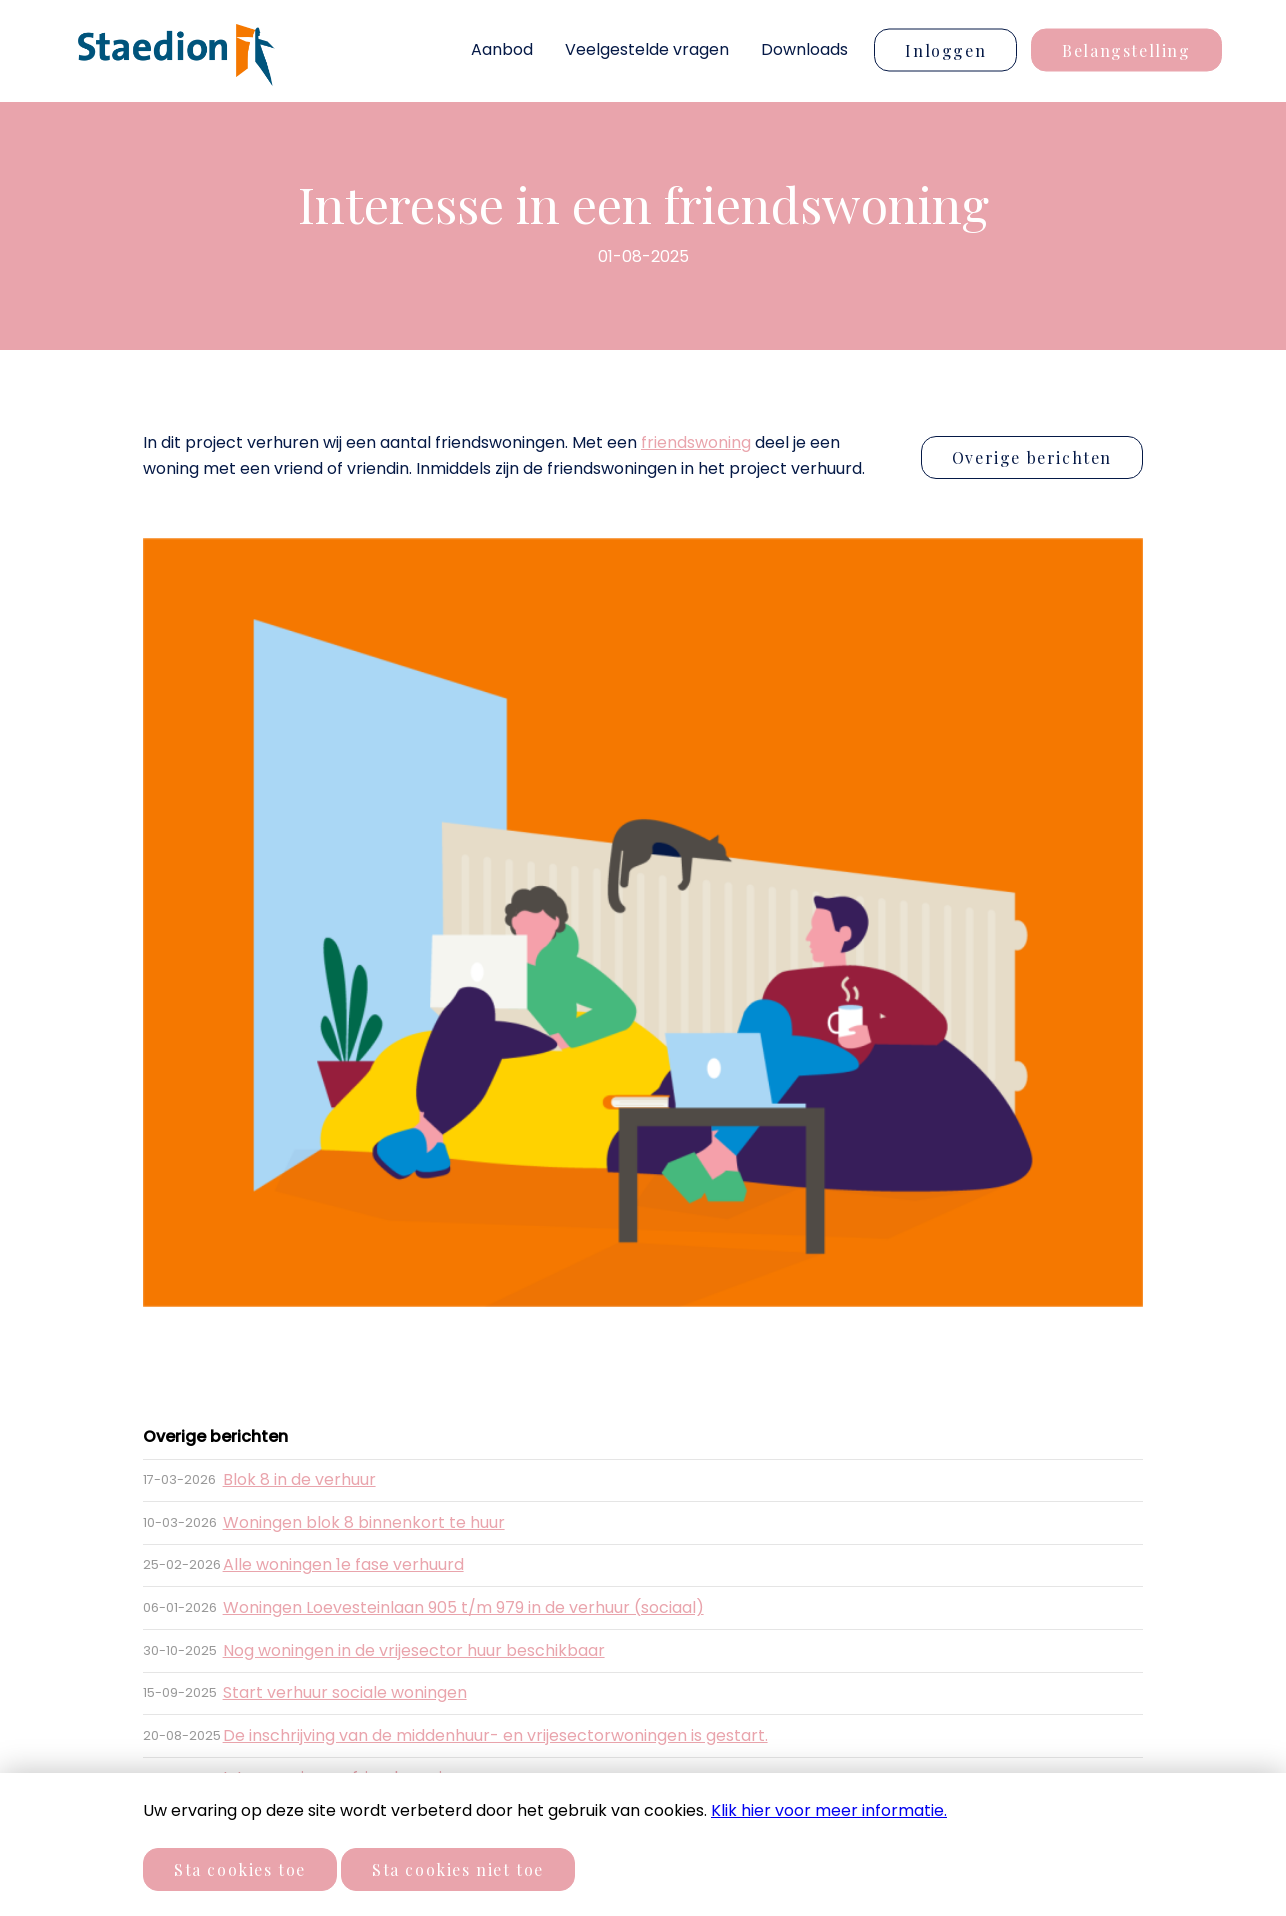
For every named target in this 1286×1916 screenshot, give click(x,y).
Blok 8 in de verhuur (299, 1479)
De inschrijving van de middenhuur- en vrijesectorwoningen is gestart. (495, 1735)
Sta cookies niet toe (458, 1869)
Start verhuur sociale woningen (345, 1692)
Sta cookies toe (240, 1869)
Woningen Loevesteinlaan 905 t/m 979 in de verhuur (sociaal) (463, 1607)
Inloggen (945, 50)
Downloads (804, 49)
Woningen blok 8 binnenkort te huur (364, 1522)
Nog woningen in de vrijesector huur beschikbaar (414, 1650)
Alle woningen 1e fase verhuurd (343, 1564)
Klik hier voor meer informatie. (829, 1810)
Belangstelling (1126, 50)
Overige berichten (1032, 457)
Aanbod (502, 49)
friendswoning (696, 442)
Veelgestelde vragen (647, 49)
